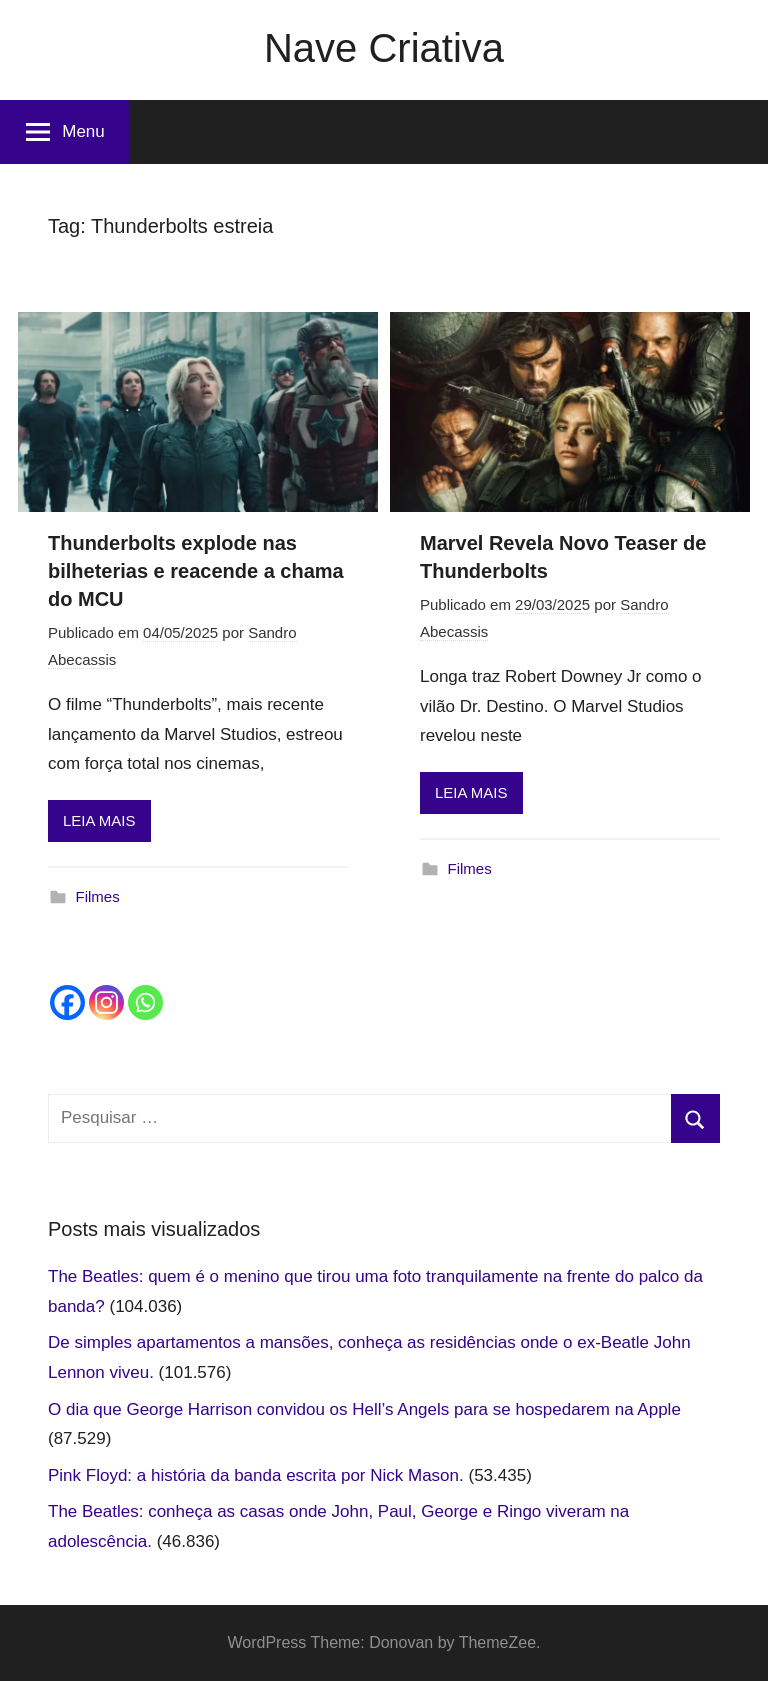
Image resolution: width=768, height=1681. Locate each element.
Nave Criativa (384, 48)
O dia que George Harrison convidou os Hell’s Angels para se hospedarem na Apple (364, 1409)
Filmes (98, 896)
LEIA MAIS (99, 820)
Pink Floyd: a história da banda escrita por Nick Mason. (256, 1475)
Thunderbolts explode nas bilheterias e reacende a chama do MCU (196, 571)
